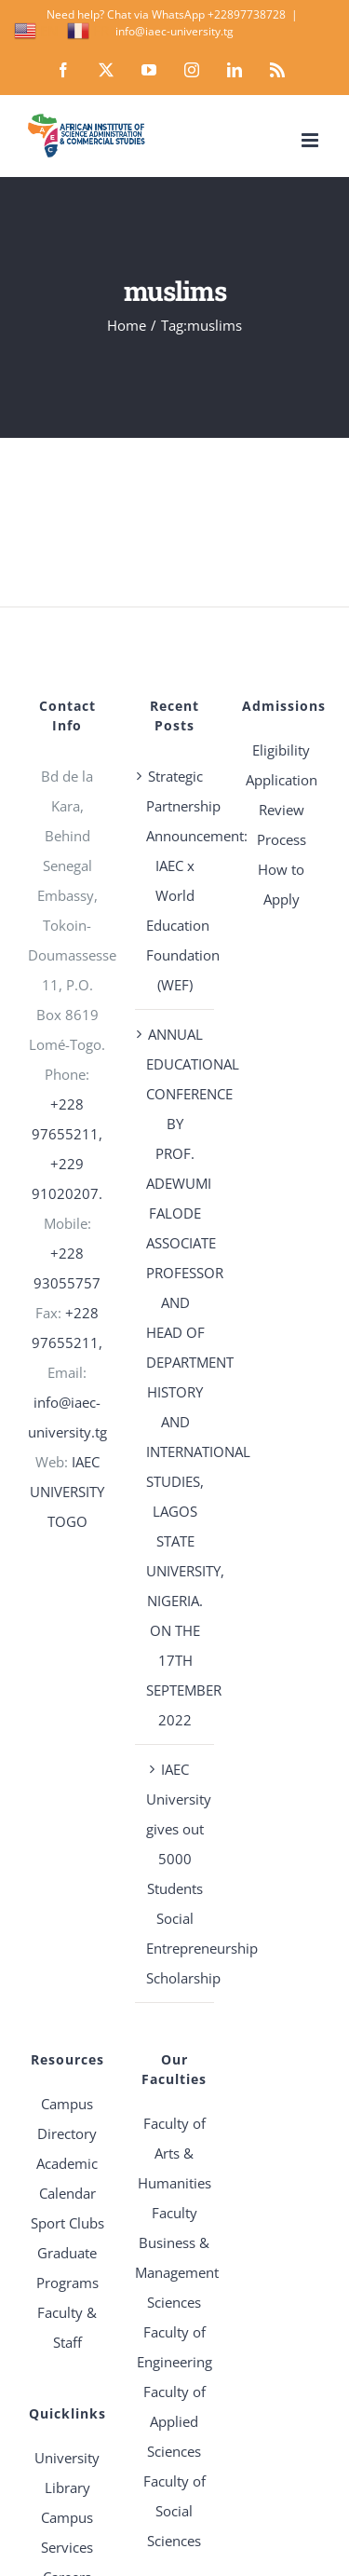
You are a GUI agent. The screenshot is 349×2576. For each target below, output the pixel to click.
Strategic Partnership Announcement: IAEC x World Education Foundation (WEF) (175, 880)
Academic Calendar (67, 2178)
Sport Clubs (67, 2223)
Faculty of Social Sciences (174, 2511)
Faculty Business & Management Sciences (174, 2257)
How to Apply (281, 884)
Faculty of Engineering (174, 2347)
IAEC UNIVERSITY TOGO (67, 1491)
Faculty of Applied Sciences (174, 2421)
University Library (67, 2472)
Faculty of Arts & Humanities (174, 2153)
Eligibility (281, 750)
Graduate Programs (67, 2267)
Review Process (281, 824)
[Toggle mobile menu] (311, 140)
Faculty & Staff (67, 2327)
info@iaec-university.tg (174, 31)
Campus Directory (67, 2118)
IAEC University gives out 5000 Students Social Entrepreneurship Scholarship (175, 1873)
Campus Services (67, 2532)
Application (281, 779)
